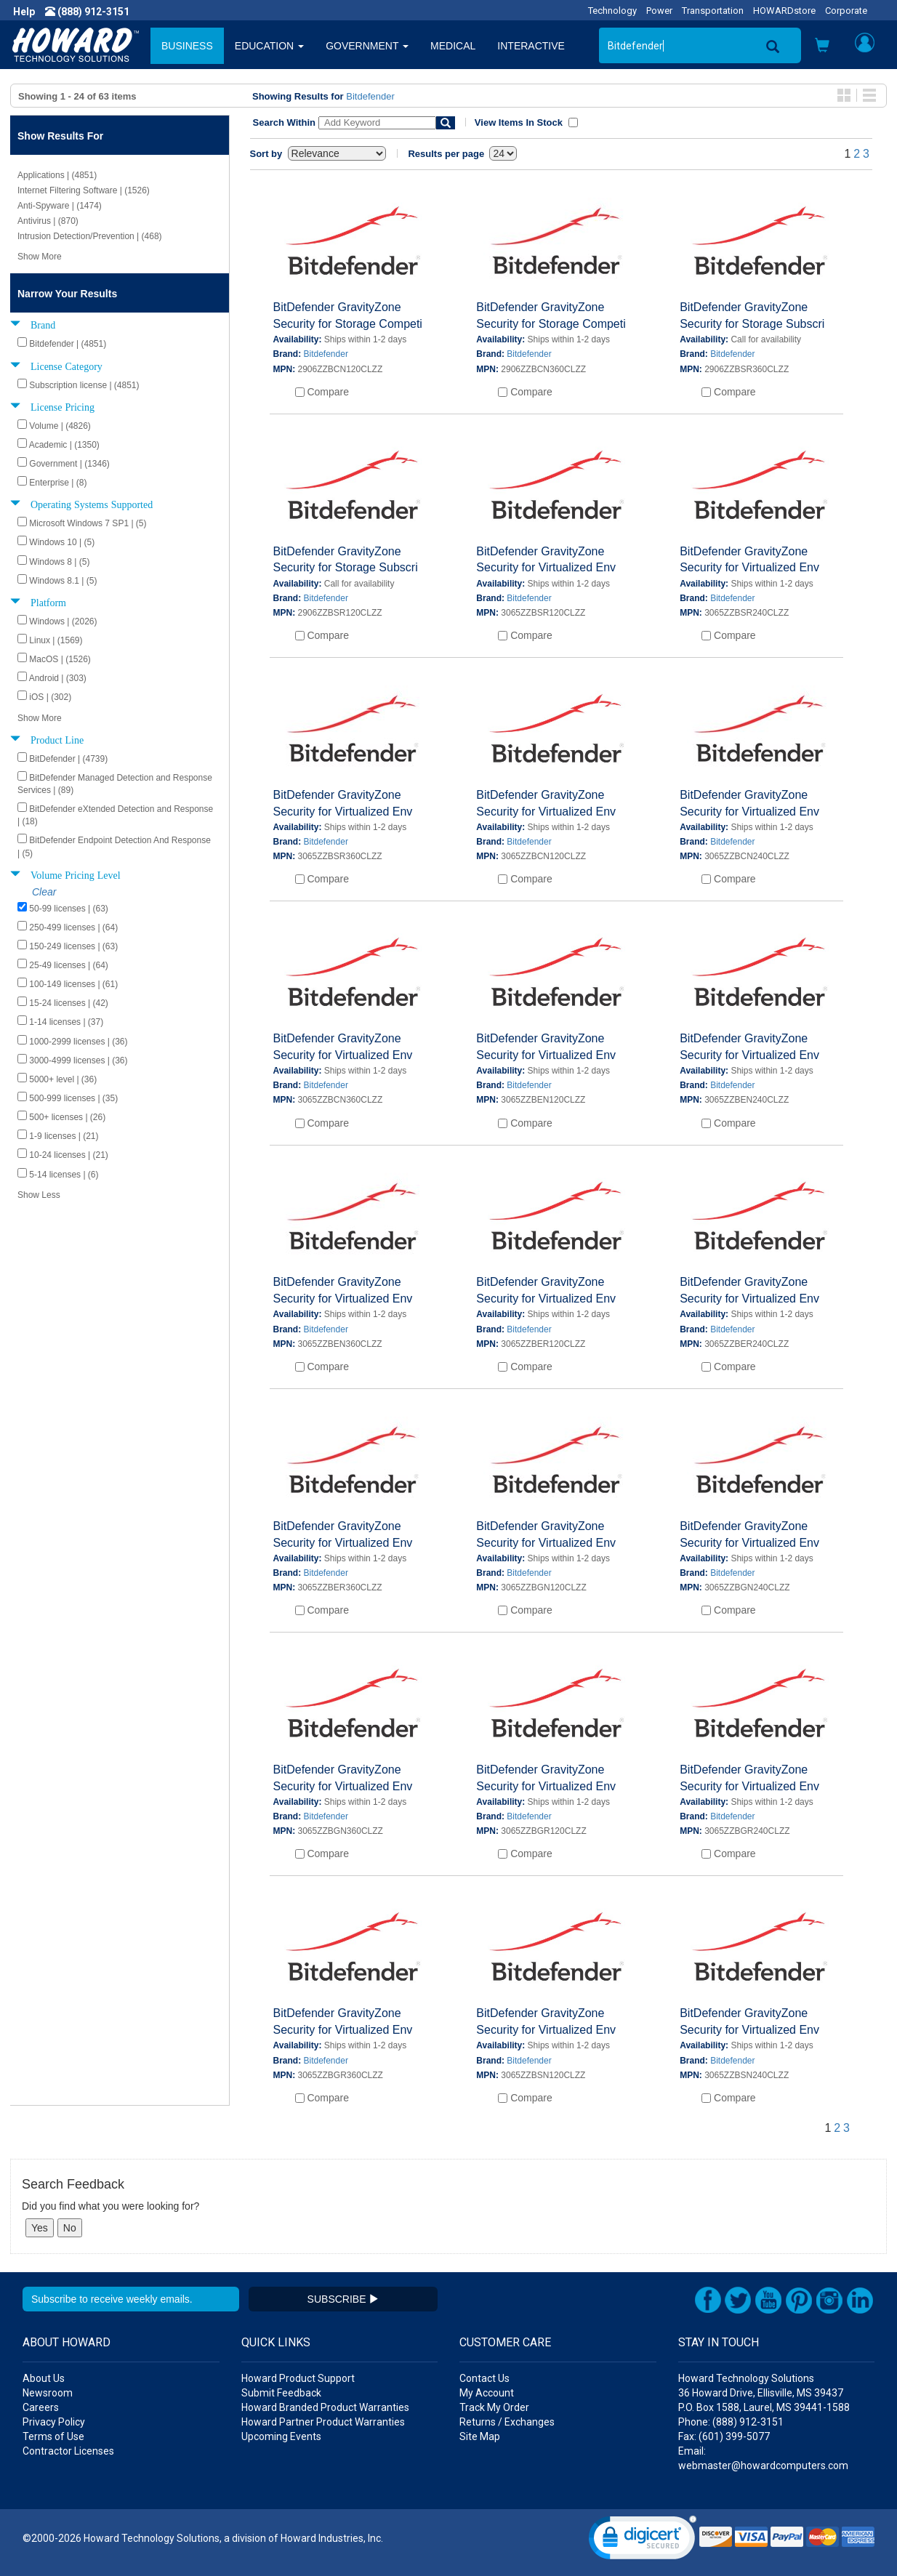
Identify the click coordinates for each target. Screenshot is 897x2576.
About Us (44, 2378)
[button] (822, 47)
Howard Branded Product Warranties (325, 2407)
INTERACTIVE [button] (531, 46)
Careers (41, 2407)
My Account (486, 2393)
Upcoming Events (281, 2436)
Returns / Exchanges (507, 2422)
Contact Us (484, 2378)
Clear (44, 892)
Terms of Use (53, 2436)
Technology (612, 10)
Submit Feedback (281, 2393)
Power (659, 10)
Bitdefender (370, 96)
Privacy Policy (54, 2422)
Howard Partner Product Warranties (323, 2422)
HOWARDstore (784, 10)
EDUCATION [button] (269, 46)
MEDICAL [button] (452, 46)
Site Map (479, 2436)
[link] (642, 2541)
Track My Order (494, 2407)
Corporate (846, 10)
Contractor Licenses (68, 2451)
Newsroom (48, 2393)
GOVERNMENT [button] (367, 46)
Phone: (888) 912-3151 (731, 2422)
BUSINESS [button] (187, 46)
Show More (39, 256)
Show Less (38, 1195)
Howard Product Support (298, 2378)
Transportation (713, 10)
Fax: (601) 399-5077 (724, 2436)
